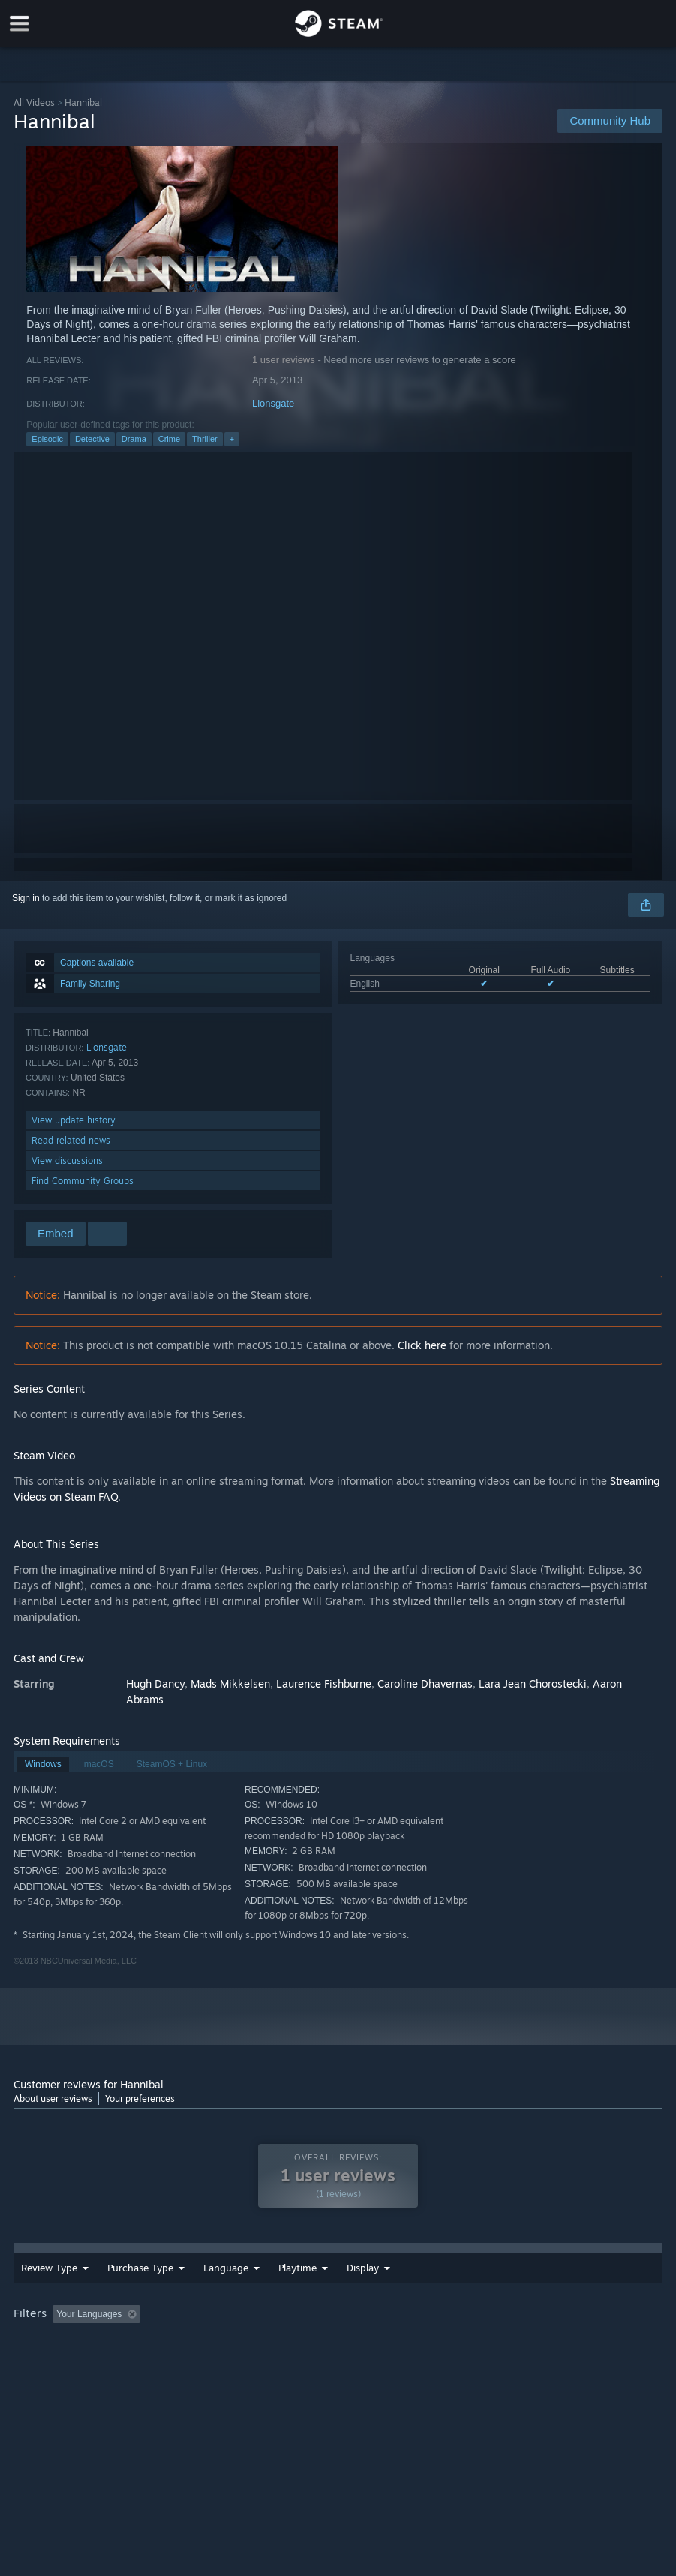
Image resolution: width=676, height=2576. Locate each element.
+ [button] (232, 438)
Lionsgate (273, 403)
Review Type (49, 2278)
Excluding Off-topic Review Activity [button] (241, 2324)
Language (225, 2278)
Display (445, 2278)
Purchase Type (140, 2278)
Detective (92, 438)
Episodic (47, 438)
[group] (338, 2335)
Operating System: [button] (590, 2324)
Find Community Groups (83, 1180)
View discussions (67, 1160)
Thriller (205, 438)
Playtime (380, 2278)
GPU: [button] (78, 2345)
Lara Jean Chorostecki (533, 1683)
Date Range (304, 2278)
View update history (74, 1120)
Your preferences (140, 2098)
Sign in (26, 898)
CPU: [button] (28, 2345)
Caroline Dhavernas (425, 1683)
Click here (422, 1345)
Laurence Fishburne (323, 1683)
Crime (169, 438)
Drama (134, 438)
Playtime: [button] (356, 2324)
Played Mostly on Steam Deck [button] (464, 2324)
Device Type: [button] (144, 2345)
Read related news (71, 1140)
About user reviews (53, 2098)
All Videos (34, 102)
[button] (64, 2324)
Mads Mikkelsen (230, 1683)
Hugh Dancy (155, 1683)
